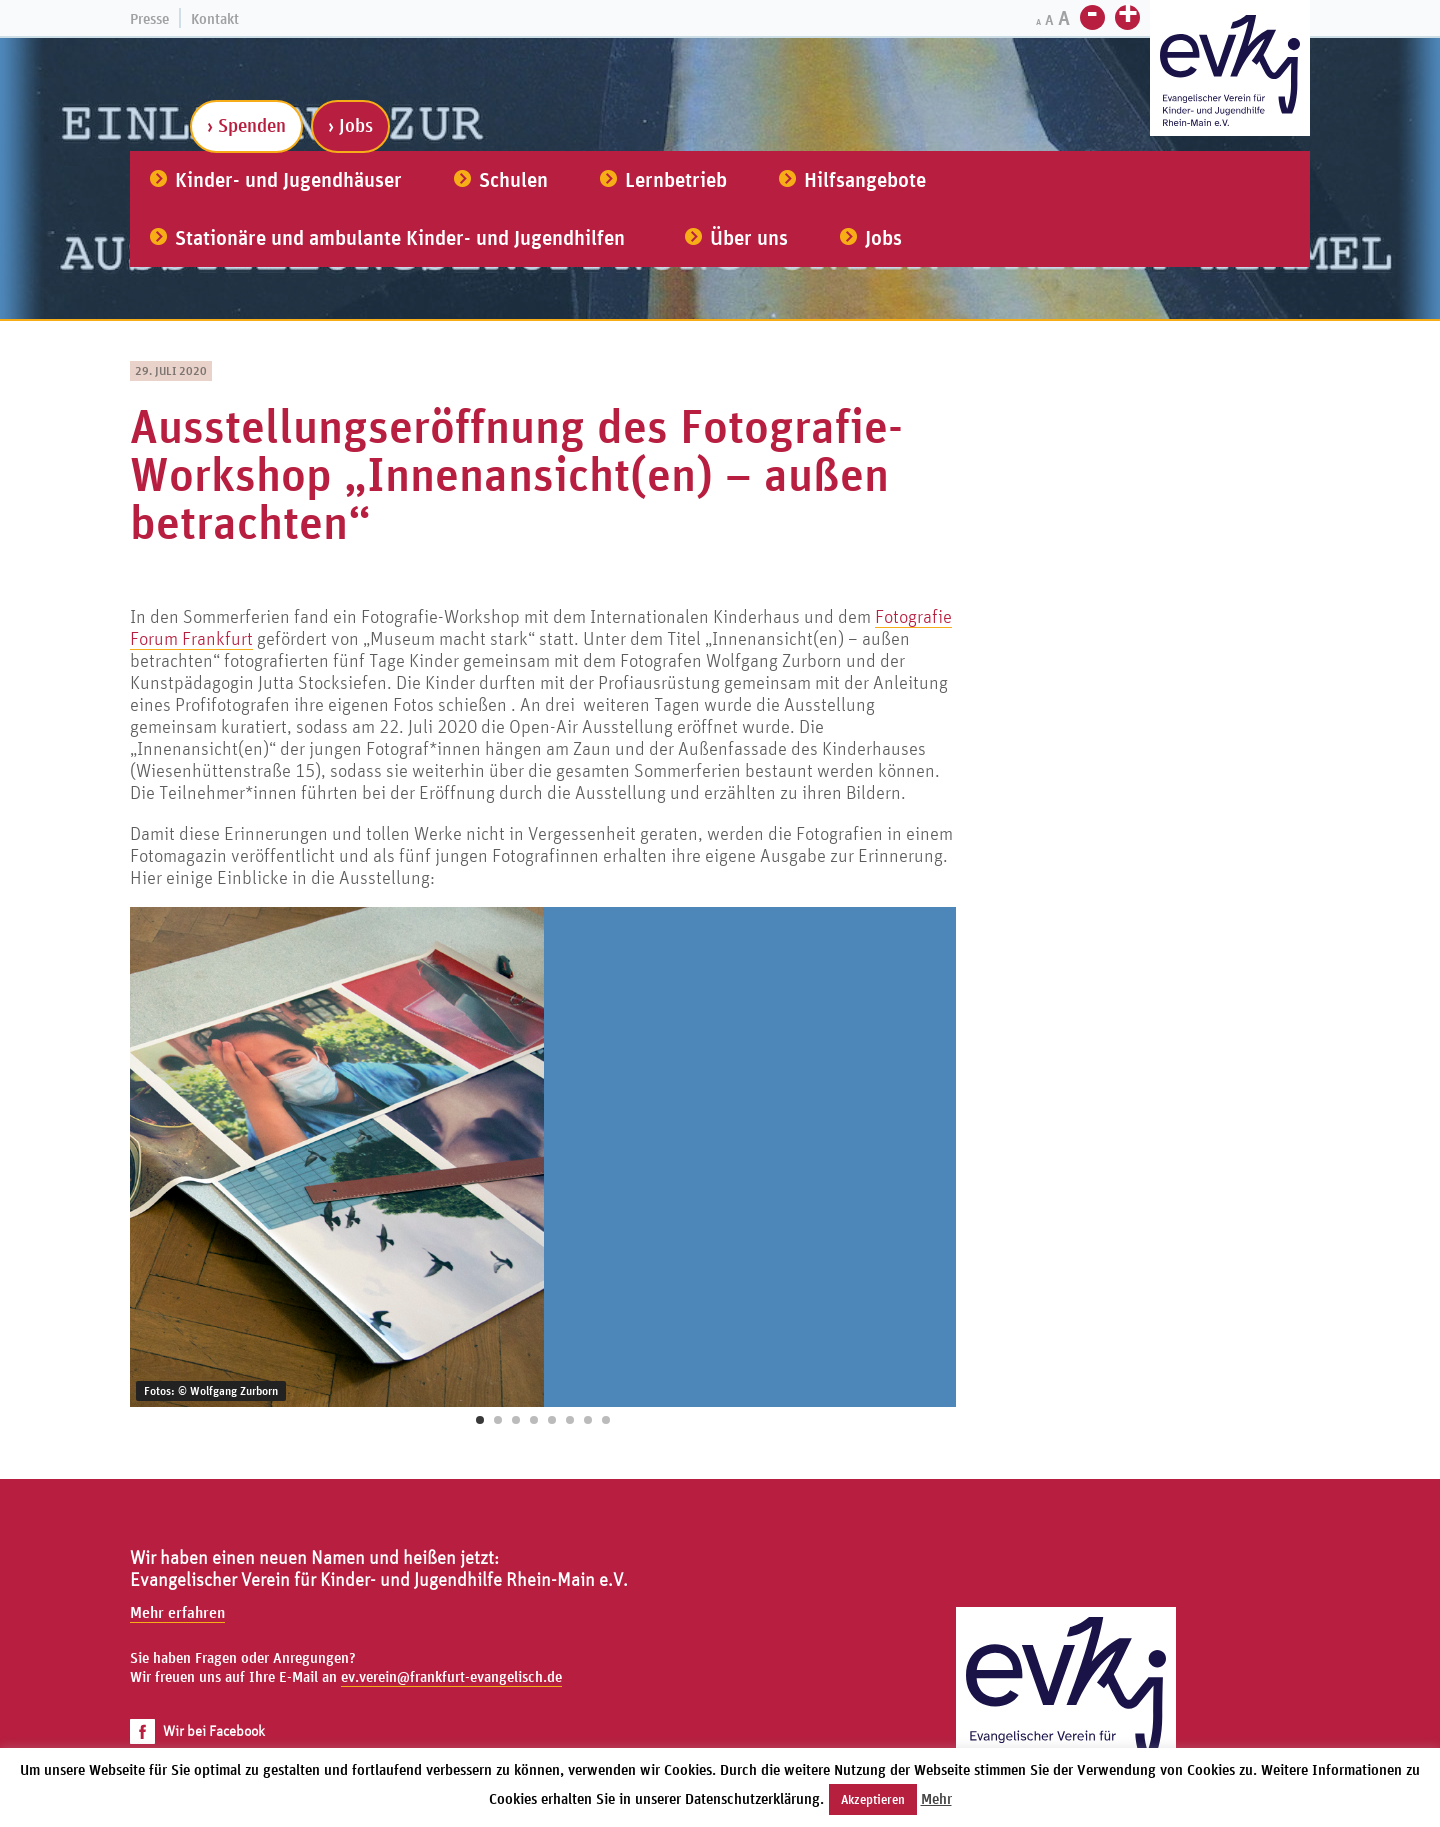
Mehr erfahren (177, 1612)
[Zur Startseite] (1230, 70)
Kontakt (215, 18)
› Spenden (246, 125)
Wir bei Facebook (197, 1730)
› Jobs (350, 125)
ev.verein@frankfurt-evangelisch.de (451, 1676)
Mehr (936, 1798)
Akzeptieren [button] (873, 1799)
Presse (149, 18)
